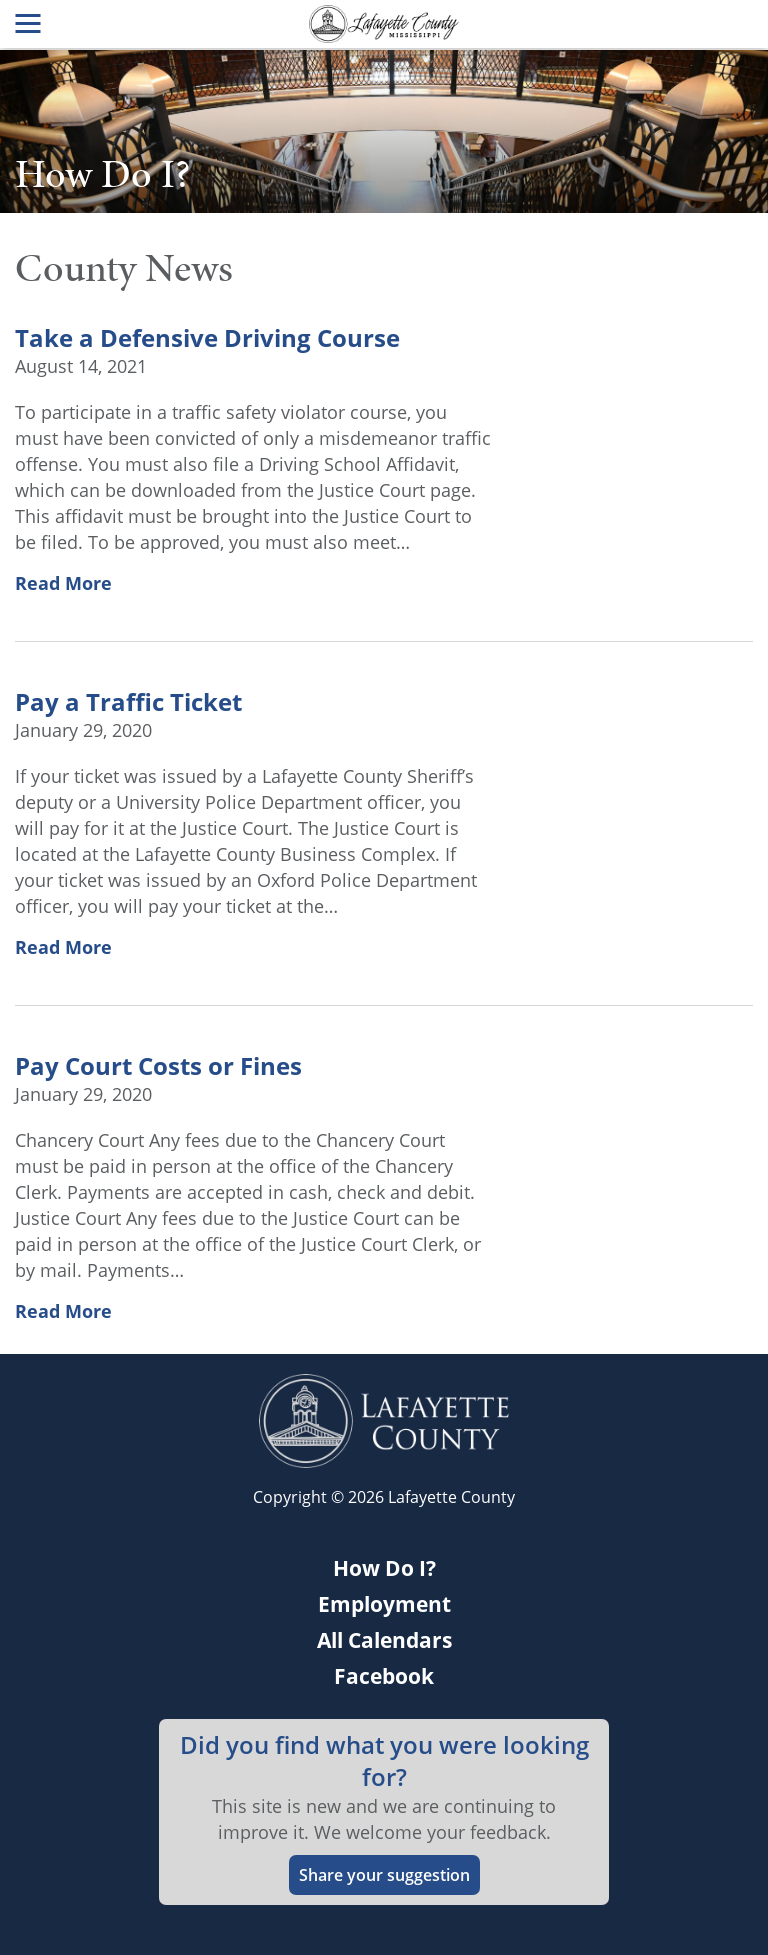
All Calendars (384, 1640)
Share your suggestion (384, 1875)
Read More (63, 583)
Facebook (384, 1676)
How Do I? (384, 1568)
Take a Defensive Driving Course (207, 338)
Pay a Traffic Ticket (128, 702)
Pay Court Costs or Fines (158, 1066)
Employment (384, 1604)
